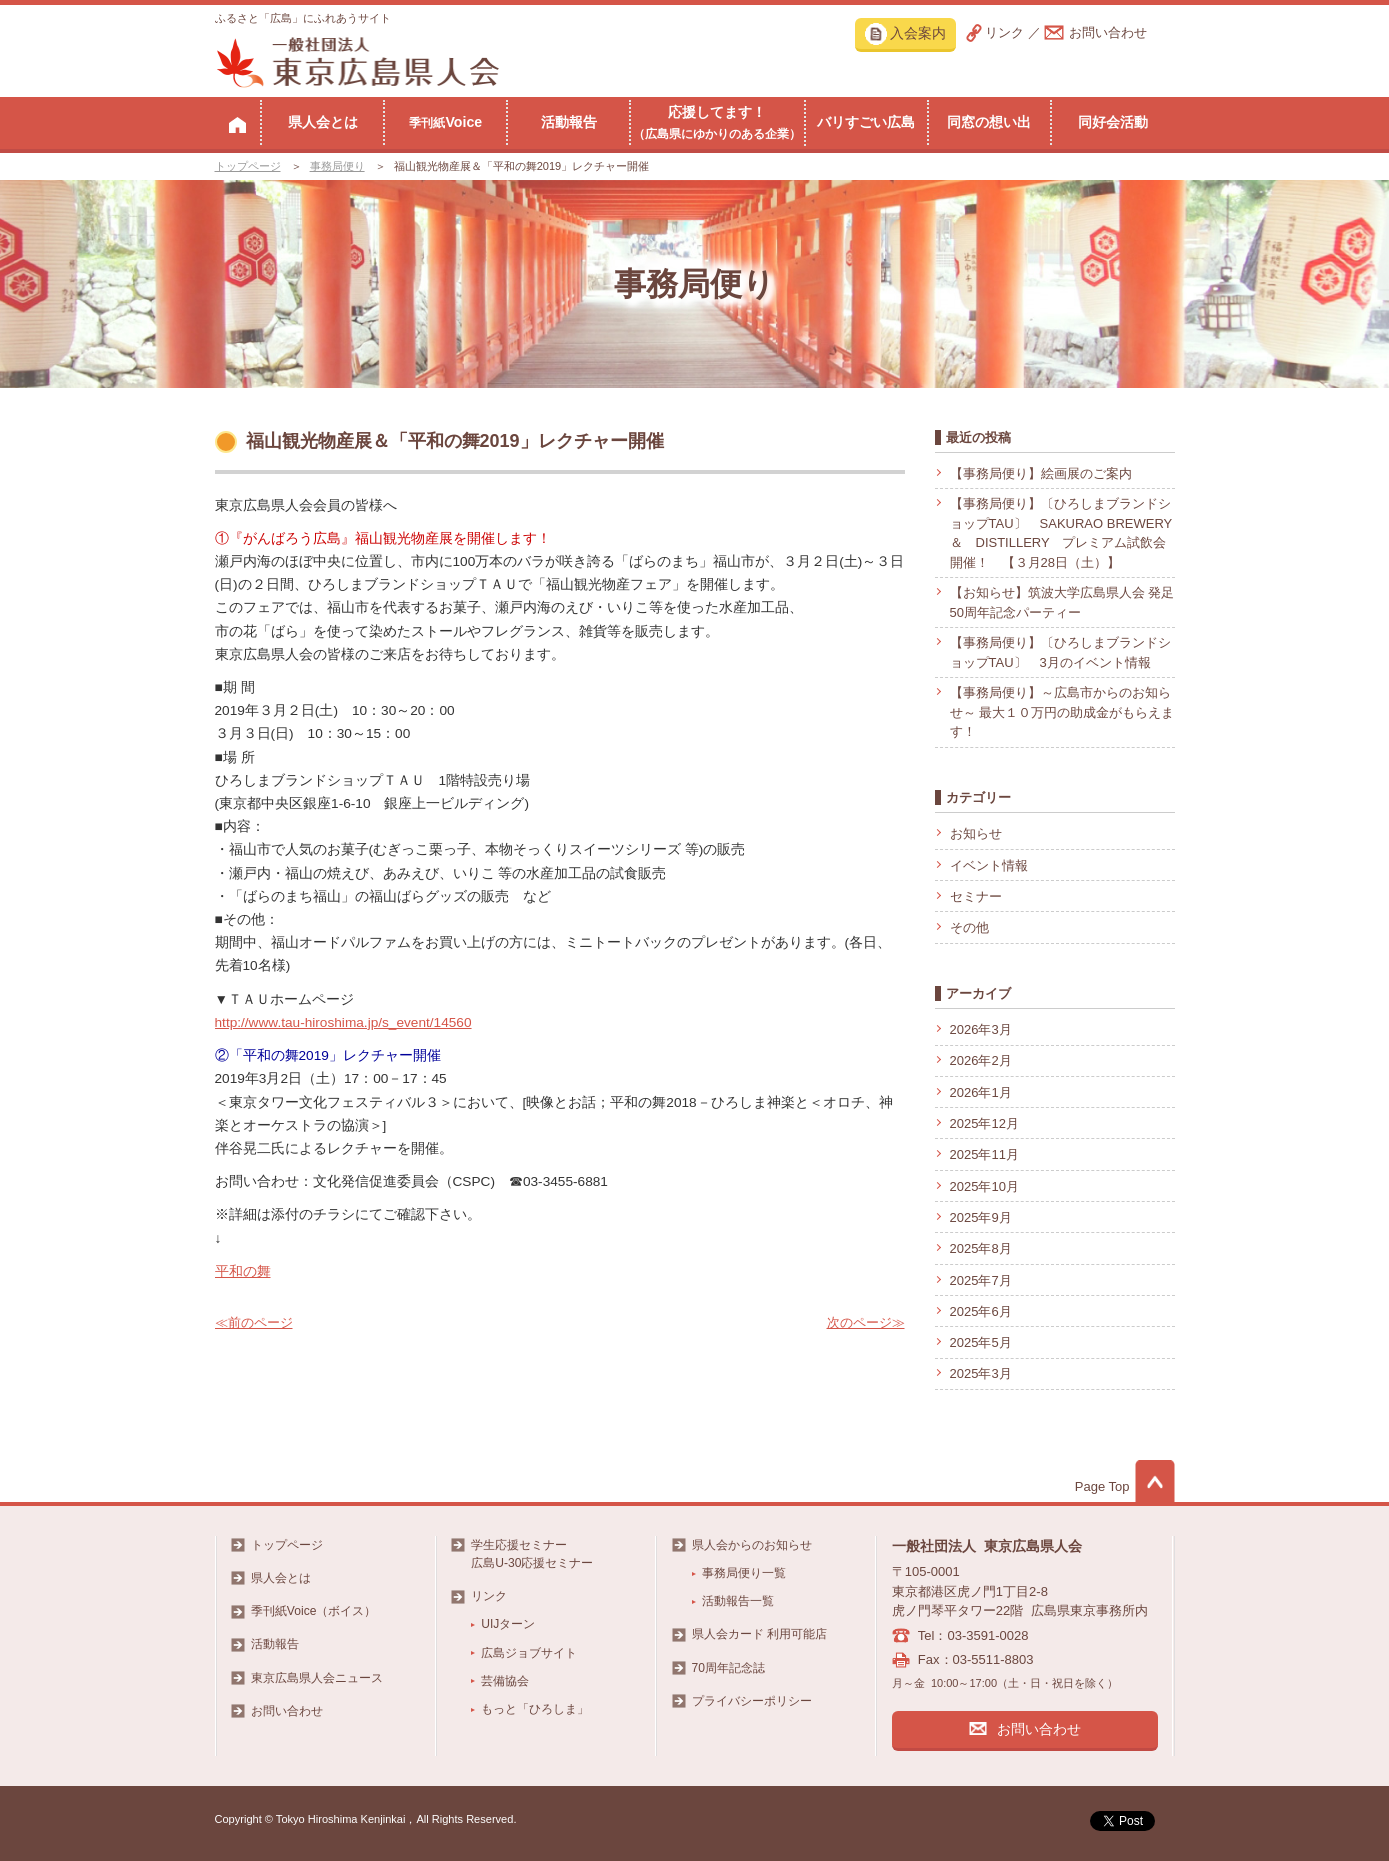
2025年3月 (981, 1373)
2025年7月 (981, 1280)
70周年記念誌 (728, 1668)
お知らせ (976, 833)
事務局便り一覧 (744, 1573)
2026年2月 (981, 1060)
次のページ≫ (866, 1322)
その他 (969, 927)
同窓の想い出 (989, 122)
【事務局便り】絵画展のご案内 (1041, 473)
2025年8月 (981, 1248)
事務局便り (337, 166)
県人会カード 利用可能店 (759, 1634)
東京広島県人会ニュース (317, 1678)
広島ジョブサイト (529, 1653)
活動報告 (569, 122)
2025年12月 (984, 1123)
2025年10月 (984, 1186)
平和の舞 (243, 1271)
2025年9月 (981, 1217)
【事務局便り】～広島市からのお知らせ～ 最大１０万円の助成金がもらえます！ (1062, 712)
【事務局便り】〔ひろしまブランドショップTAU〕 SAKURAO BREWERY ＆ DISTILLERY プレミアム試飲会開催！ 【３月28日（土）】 (1061, 533)
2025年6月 (981, 1311)
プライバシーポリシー (752, 1701)
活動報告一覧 (738, 1601)
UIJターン (508, 1624)
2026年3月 (981, 1029)
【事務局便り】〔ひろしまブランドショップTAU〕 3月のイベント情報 (1060, 652)
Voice (445, 122)
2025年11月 (984, 1154)
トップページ (248, 166)
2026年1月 (981, 1092)
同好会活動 (1113, 122)
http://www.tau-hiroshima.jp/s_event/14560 (343, 1022)
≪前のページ (254, 1322)
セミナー (976, 896)
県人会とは (323, 122)
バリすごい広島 (866, 122)
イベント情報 (989, 865)
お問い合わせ (1108, 32)
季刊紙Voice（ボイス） (314, 1611)
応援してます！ (717, 122)
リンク (1004, 32)
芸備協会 (505, 1681)
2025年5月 (981, 1342)
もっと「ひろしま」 (535, 1709)
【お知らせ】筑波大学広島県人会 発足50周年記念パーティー (1062, 602)
